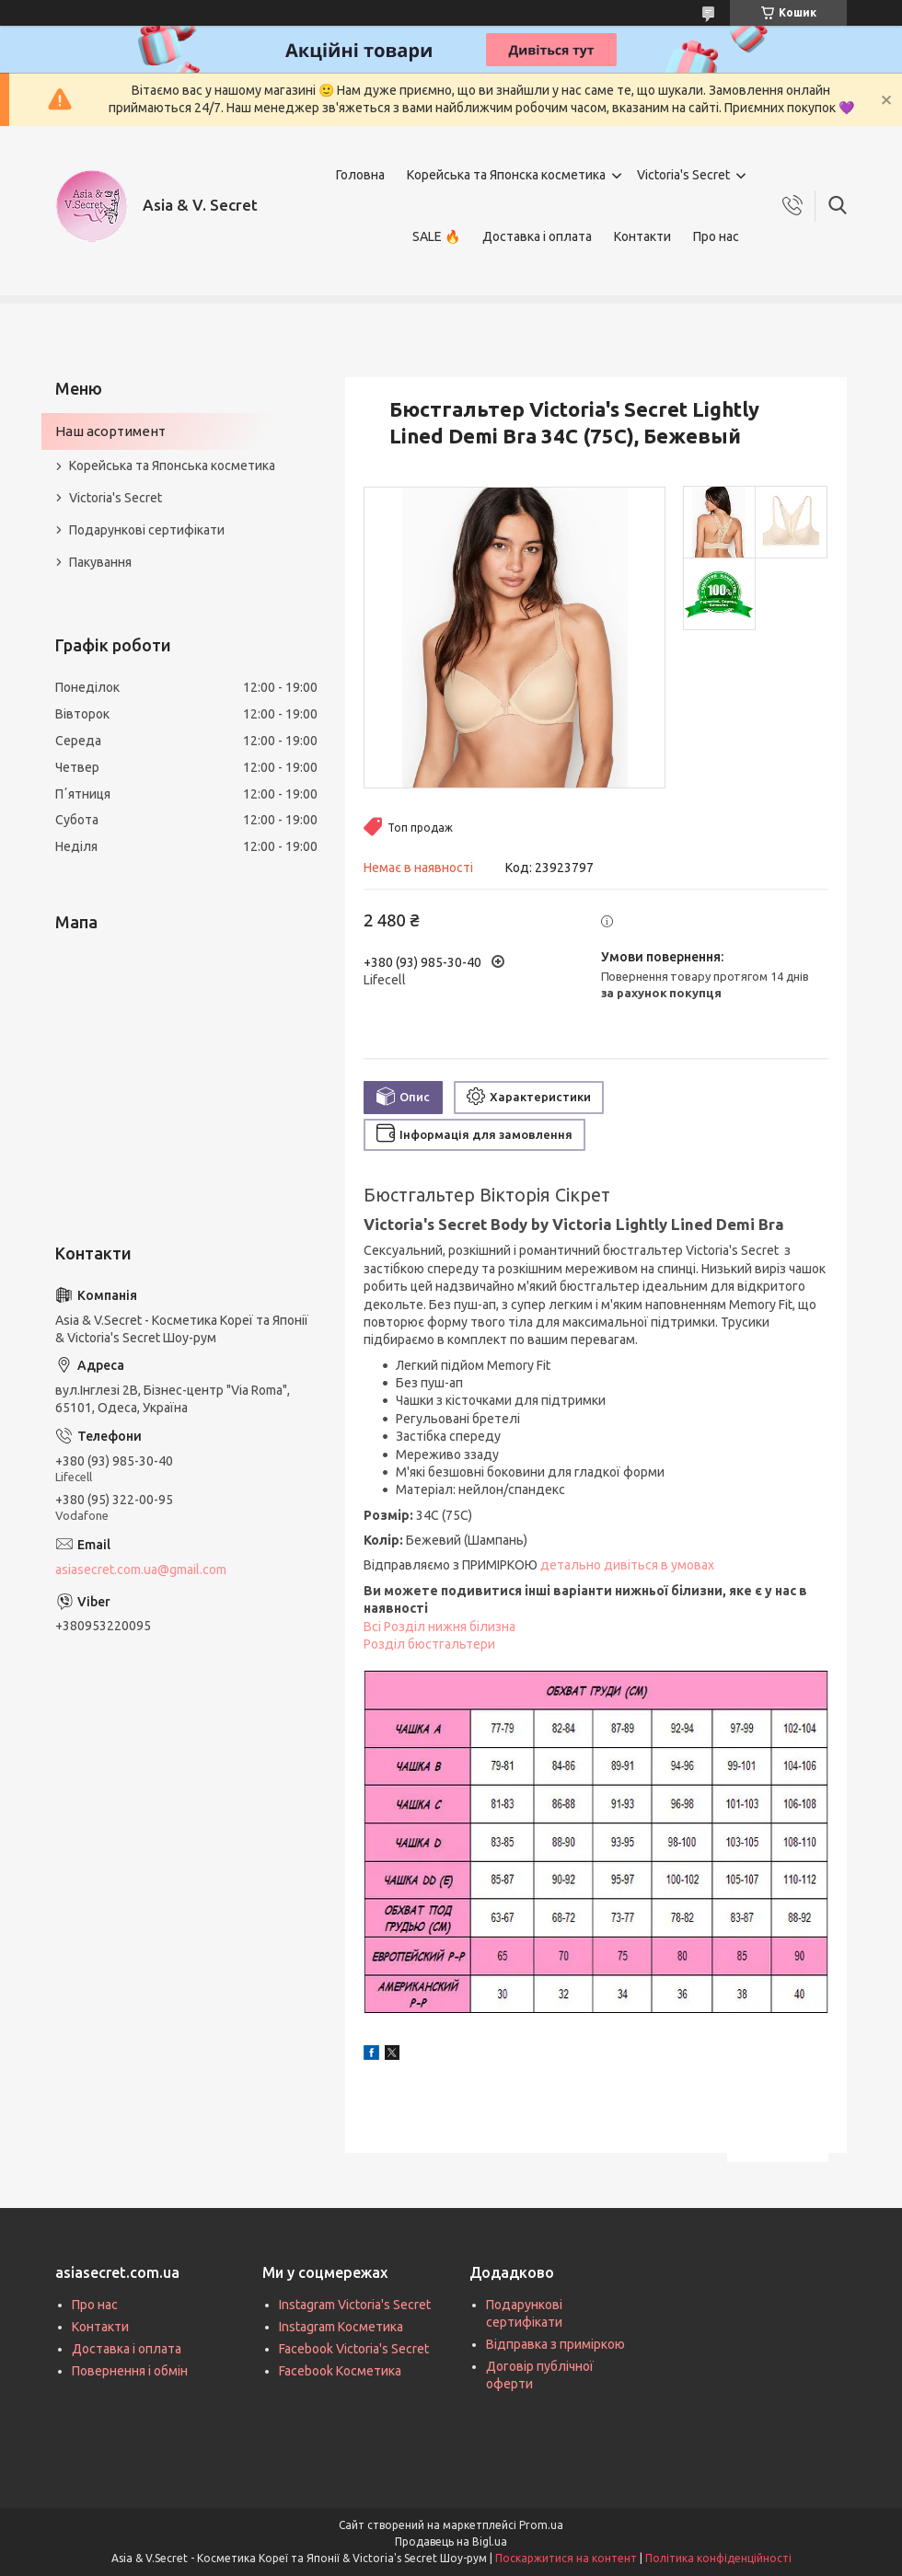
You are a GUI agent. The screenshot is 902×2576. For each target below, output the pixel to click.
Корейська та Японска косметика (506, 174)
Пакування (100, 562)
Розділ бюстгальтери (429, 1644)
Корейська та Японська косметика (172, 465)
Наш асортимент (110, 431)
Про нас (716, 236)
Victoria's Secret (683, 174)
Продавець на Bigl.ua (451, 2541)
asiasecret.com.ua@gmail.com (140, 1569)
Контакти (642, 236)
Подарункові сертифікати (147, 530)
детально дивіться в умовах (627, 1565)
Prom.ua (541, 2525)
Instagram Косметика (341, 2326)
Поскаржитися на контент (566, 2558)
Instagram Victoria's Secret (355, 2304)
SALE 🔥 (436, 236)
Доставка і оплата (537, 236)
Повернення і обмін (130, 2370)
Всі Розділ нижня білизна (439, 1626)
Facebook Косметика (340, 2370)
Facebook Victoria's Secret (354, 2348)
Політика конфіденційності (718, 2558)
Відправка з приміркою (555, 2344)
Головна (360, 174)
